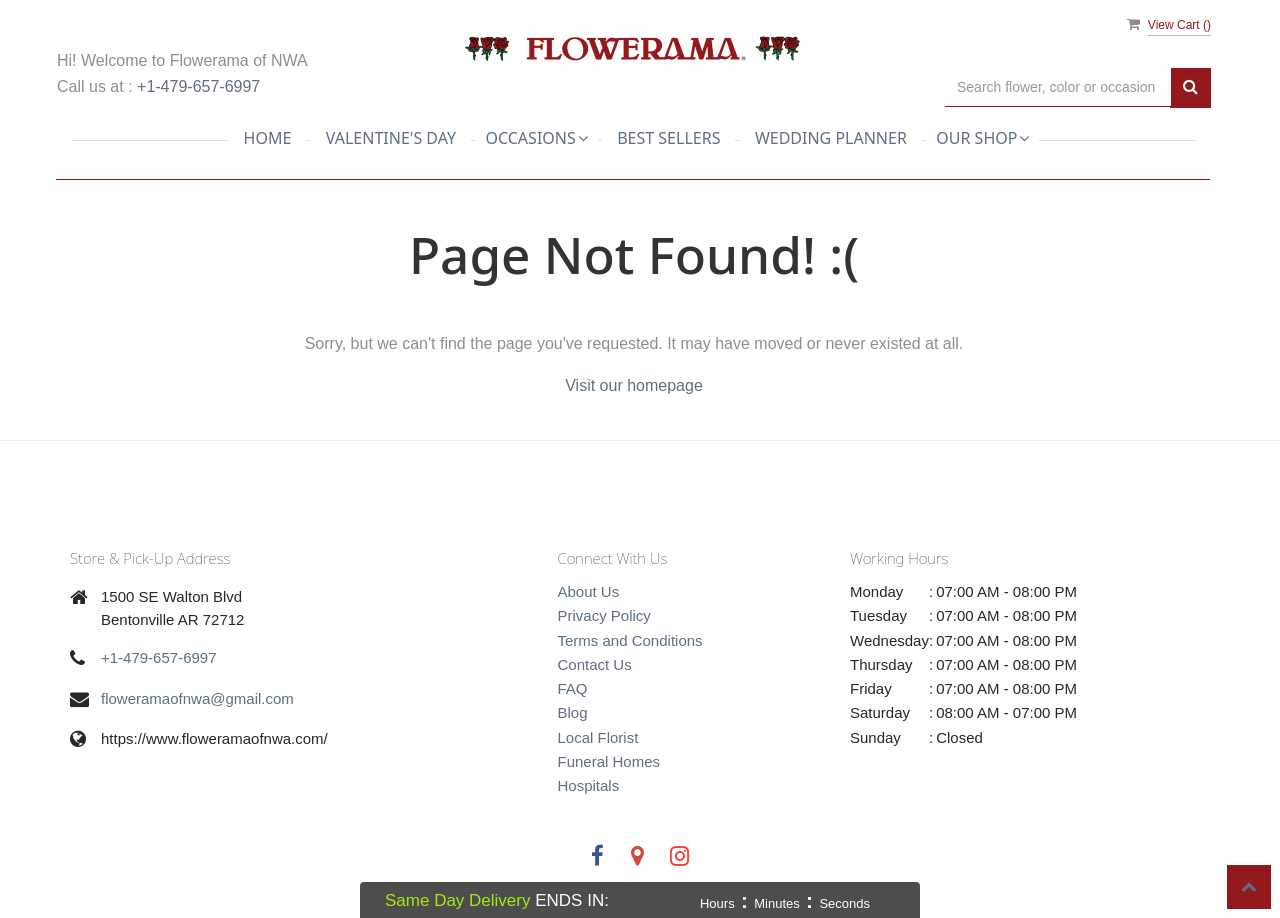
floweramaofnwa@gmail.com (197, 698)
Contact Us (595, 664)
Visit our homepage (634, 385)
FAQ (573, 688)
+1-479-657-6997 (198, 86)
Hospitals (589, 785)
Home (268, 138)
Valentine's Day (391, 138)
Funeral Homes (609, 761)
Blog (573, 712)
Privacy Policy (604, 615)
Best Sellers (668, 138)
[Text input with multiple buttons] (1058, 87)
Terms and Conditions (630, 640)
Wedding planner (831, 138)
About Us (589, 591)
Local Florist (598, 737)
